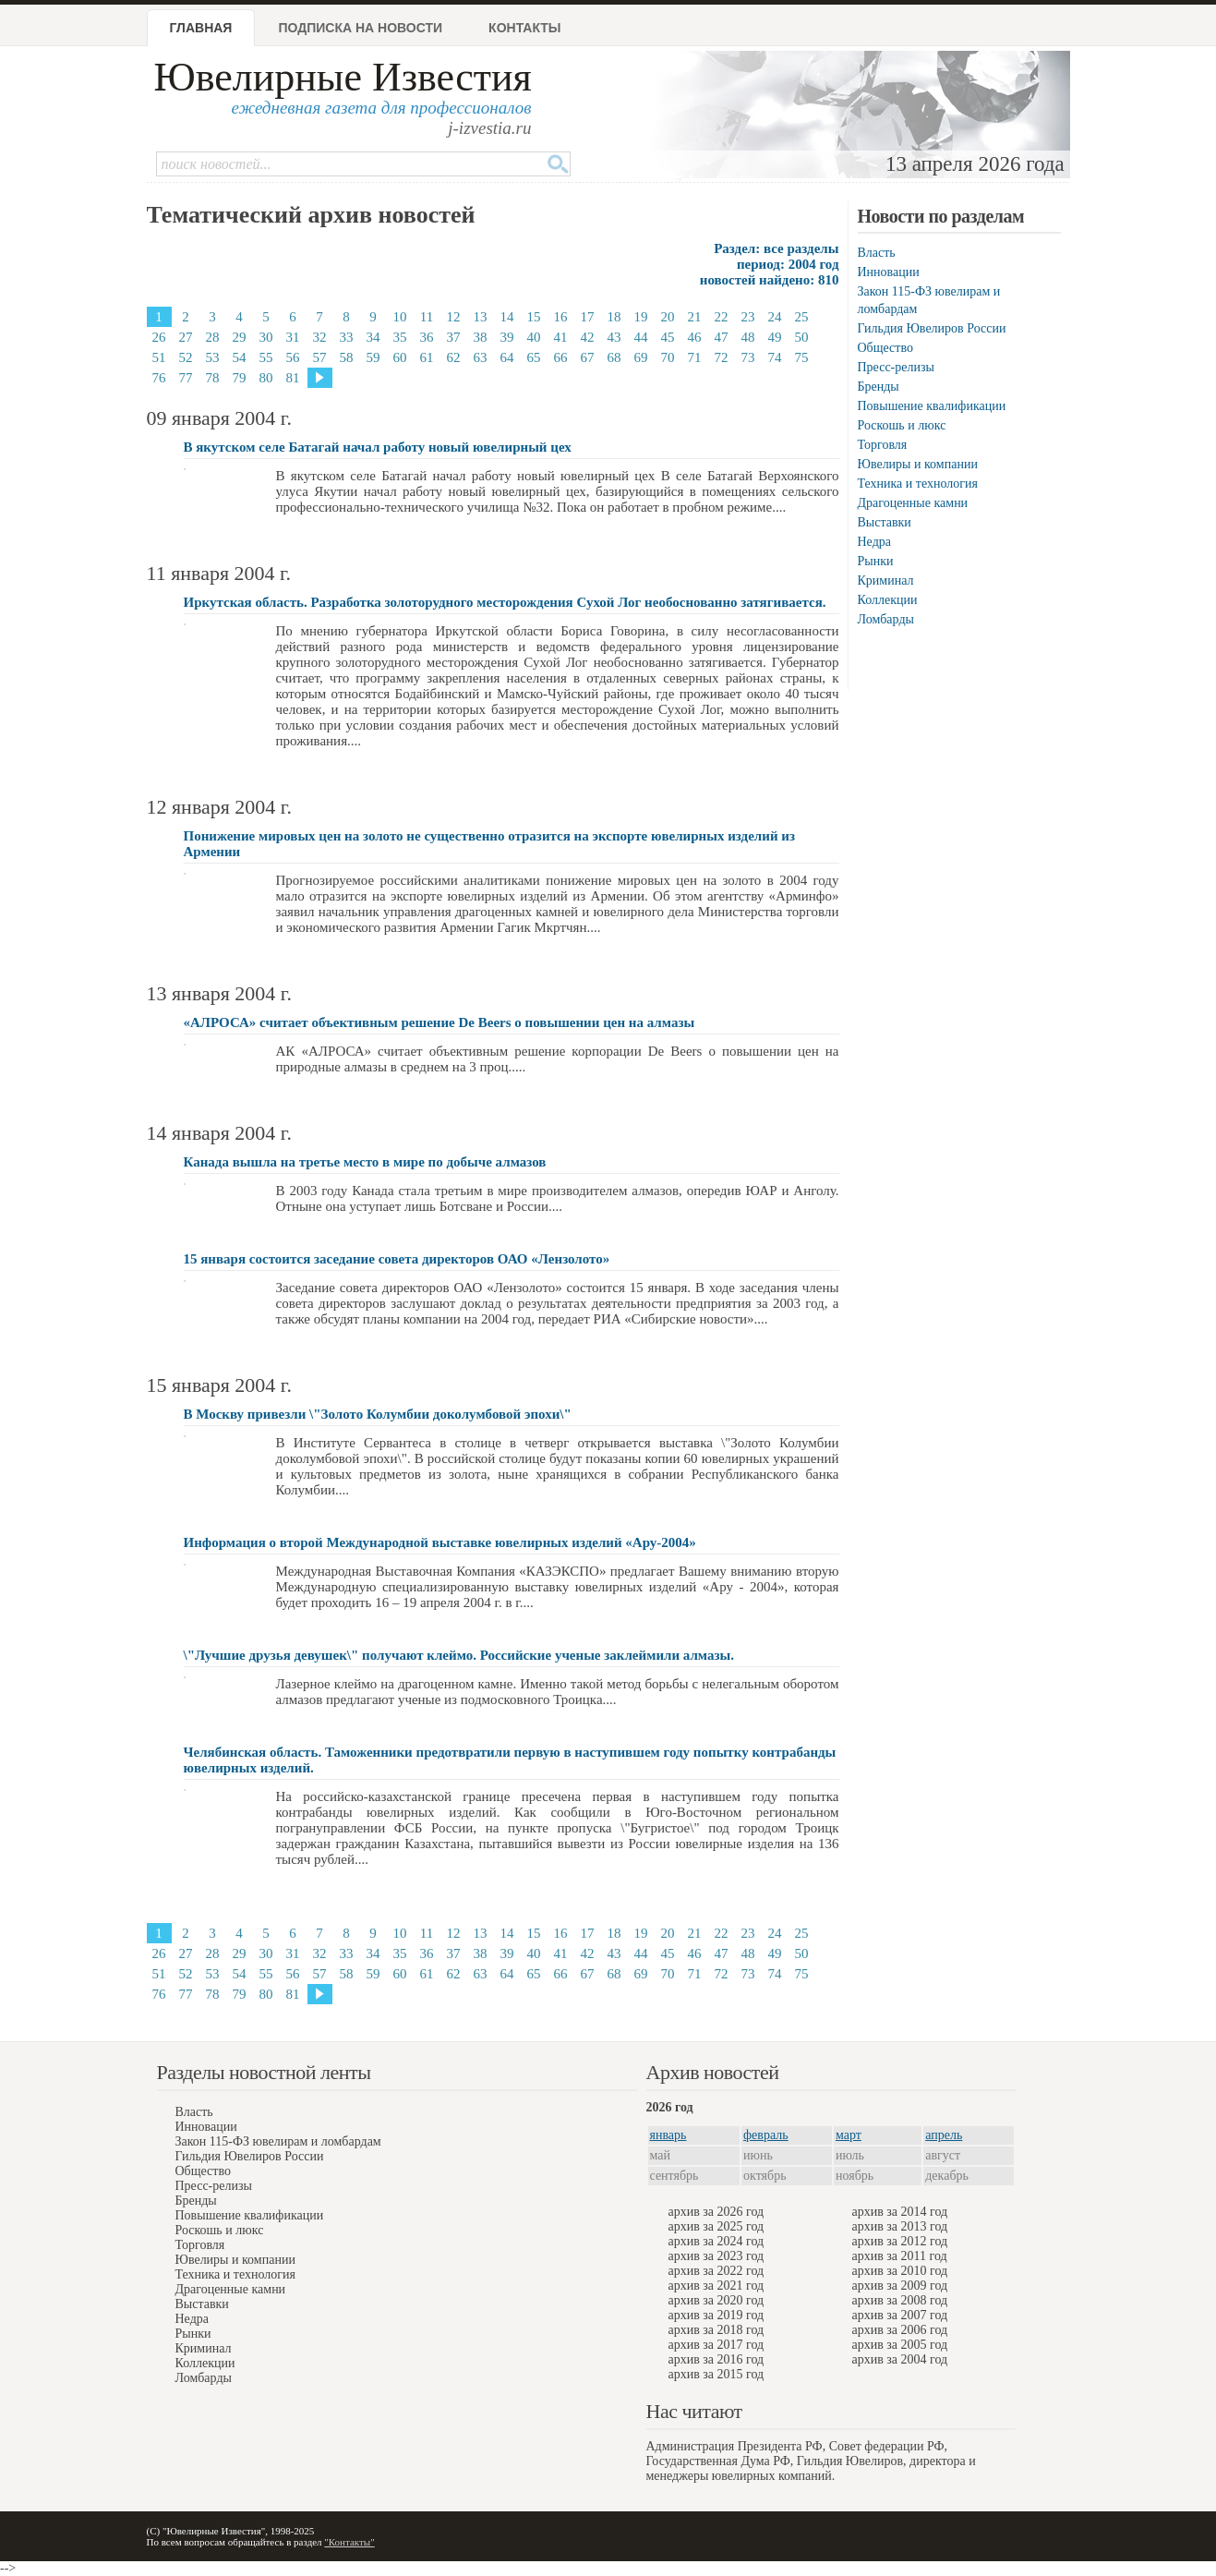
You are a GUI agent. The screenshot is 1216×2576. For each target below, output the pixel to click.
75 (802, 357)
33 (347, 337)
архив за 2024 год (716, 2241)
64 (507, 357)
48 (748, 337)
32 (320, 337)
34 (373, 337)
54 (240, 357)
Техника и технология (918, 483)
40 (534, 337)
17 (588, 316)
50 (802, 337)
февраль (766, 2135)
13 (481, 316)
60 (400, 357)
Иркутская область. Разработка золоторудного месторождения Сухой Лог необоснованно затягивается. (505, 602)
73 (748, 357)
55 (266, 357)
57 (320, 357)
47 (721, 337)
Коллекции (888, 600)
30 (266, 337)
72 (721, 357)
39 (507, 337)
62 (454, 357)
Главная (201, 27)
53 (213, 357)
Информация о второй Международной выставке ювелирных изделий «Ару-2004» (440, 1542)
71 (695, 357)
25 (802, 316)
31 (293, 337)
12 (454, 316)
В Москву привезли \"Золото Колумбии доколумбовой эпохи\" (378, 1414)
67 (588, 357)
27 (186, 337)
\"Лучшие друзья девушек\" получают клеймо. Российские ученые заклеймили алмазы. (459, 1655)
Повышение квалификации (932, 406)
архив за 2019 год (716, 2315)
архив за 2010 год (900, 2271)
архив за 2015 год (716, 2374)
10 (400, 316)
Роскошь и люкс (902, 425)
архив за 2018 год (716, 2330)
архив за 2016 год (716, 2359)
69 (641, 357)
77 (186, 377)
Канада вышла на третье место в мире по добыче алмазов (365, 1162)
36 (427, 337)
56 (293, 357)
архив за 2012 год (900, 2241)
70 (668, 357)
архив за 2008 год (900, 2300)
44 (641, 337)
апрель (943, 2135)
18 (614, 316)
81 (293, 377)
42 (588, 337)
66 (561, 357)
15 (534, 316)
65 (534, 357)
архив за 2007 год (900, 2315)
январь (668, 2135)
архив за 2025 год (716, 2226)
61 (427, 357)
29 (240, 337)
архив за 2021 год (716, 2285)
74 (775, 357)
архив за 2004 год (900, 2359)
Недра (874, 542)
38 (481, 337)
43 (614, 337)
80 (266, 377)
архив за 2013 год (900, 2226)
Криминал (886, 580)
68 (614, 357)
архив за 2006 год (900, 2330)
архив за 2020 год (716, 2300)
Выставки (884, 522)
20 (668, 316)
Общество (885, 348)
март (848, 2135)
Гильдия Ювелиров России (932, 328)
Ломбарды (886, 619)
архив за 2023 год (716, 2256)
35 (400, 337)
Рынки (876, 561)
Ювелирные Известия (343, 77)
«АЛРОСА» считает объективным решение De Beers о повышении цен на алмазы (439, 1022)
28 (213, 337)
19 (641, 316)
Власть (877, 253)
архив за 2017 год (716, 2345)
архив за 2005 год (900, 2345)
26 (159, 337)
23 (748, 316)
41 (561, 337)
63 (481, 357)
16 (561, 316)
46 (695, 337)
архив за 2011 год (899, 2256)
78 (213, 377)
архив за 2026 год (716, 2212)
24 (775, 316)
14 (507, 316)
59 (373, 357)
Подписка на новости (360, 27)
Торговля (883, 445)
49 (775, 337)
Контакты (524, 27)
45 (668, 337)
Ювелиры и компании (918, 464)
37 (454, 337)
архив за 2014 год (900, 2212)
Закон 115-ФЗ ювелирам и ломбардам (278, 2141)
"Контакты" (349, 2541)
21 (695, 316)
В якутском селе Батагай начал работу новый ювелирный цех (378, 447)
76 (159, 377)
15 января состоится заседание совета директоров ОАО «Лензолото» (397, 1259)
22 (721, 316)
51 (159, 357)
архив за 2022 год (716, 2271)
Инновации (889, 272)
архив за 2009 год (900, 2285)
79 (240, 377)
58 (347, 357)
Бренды (878, 386)
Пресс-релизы (896, 367)
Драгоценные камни (913, 503)
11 (426, 316)
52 (186, 357)
